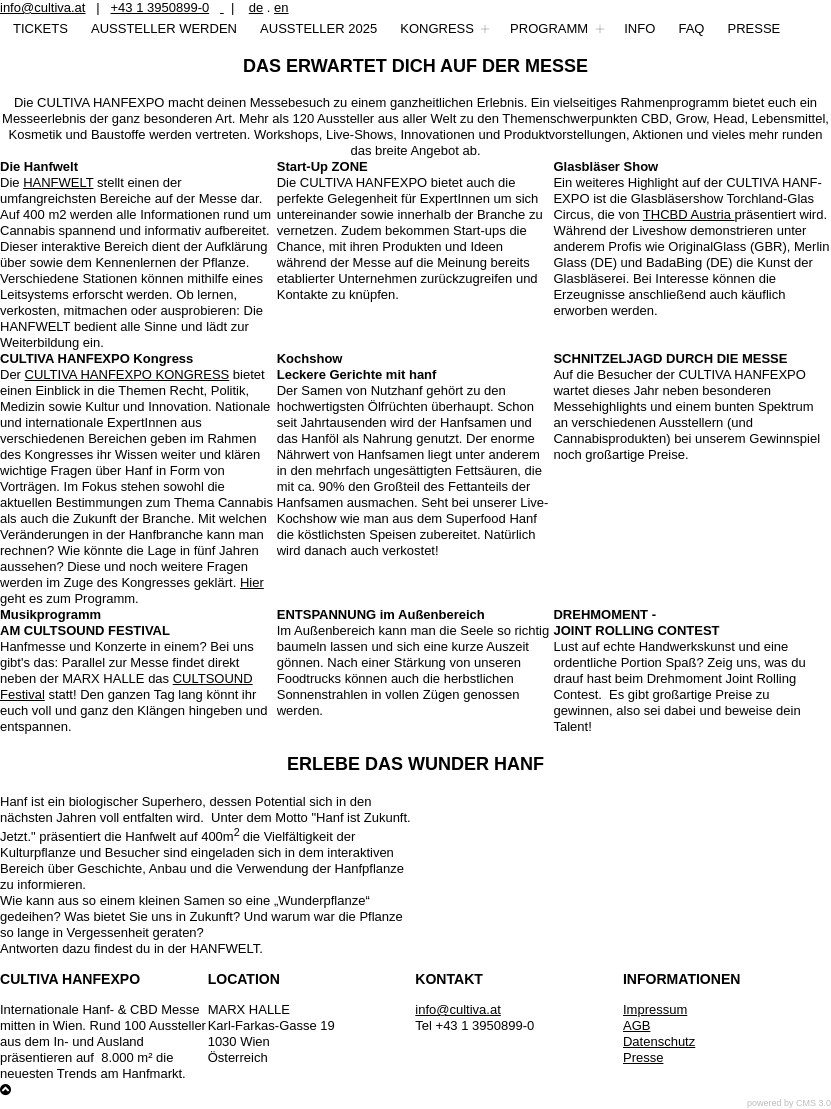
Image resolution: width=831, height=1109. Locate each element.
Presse (643, 1057)
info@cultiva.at (42, 7)
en (281, 7)
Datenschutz (659, 1041)
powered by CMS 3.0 (789, 1103)
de (256, 7)
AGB (636, 1025)
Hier (252, 582)
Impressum (655, 1009)
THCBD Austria (689, 214)
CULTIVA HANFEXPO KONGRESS (127, 374)
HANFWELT (58, 182)
